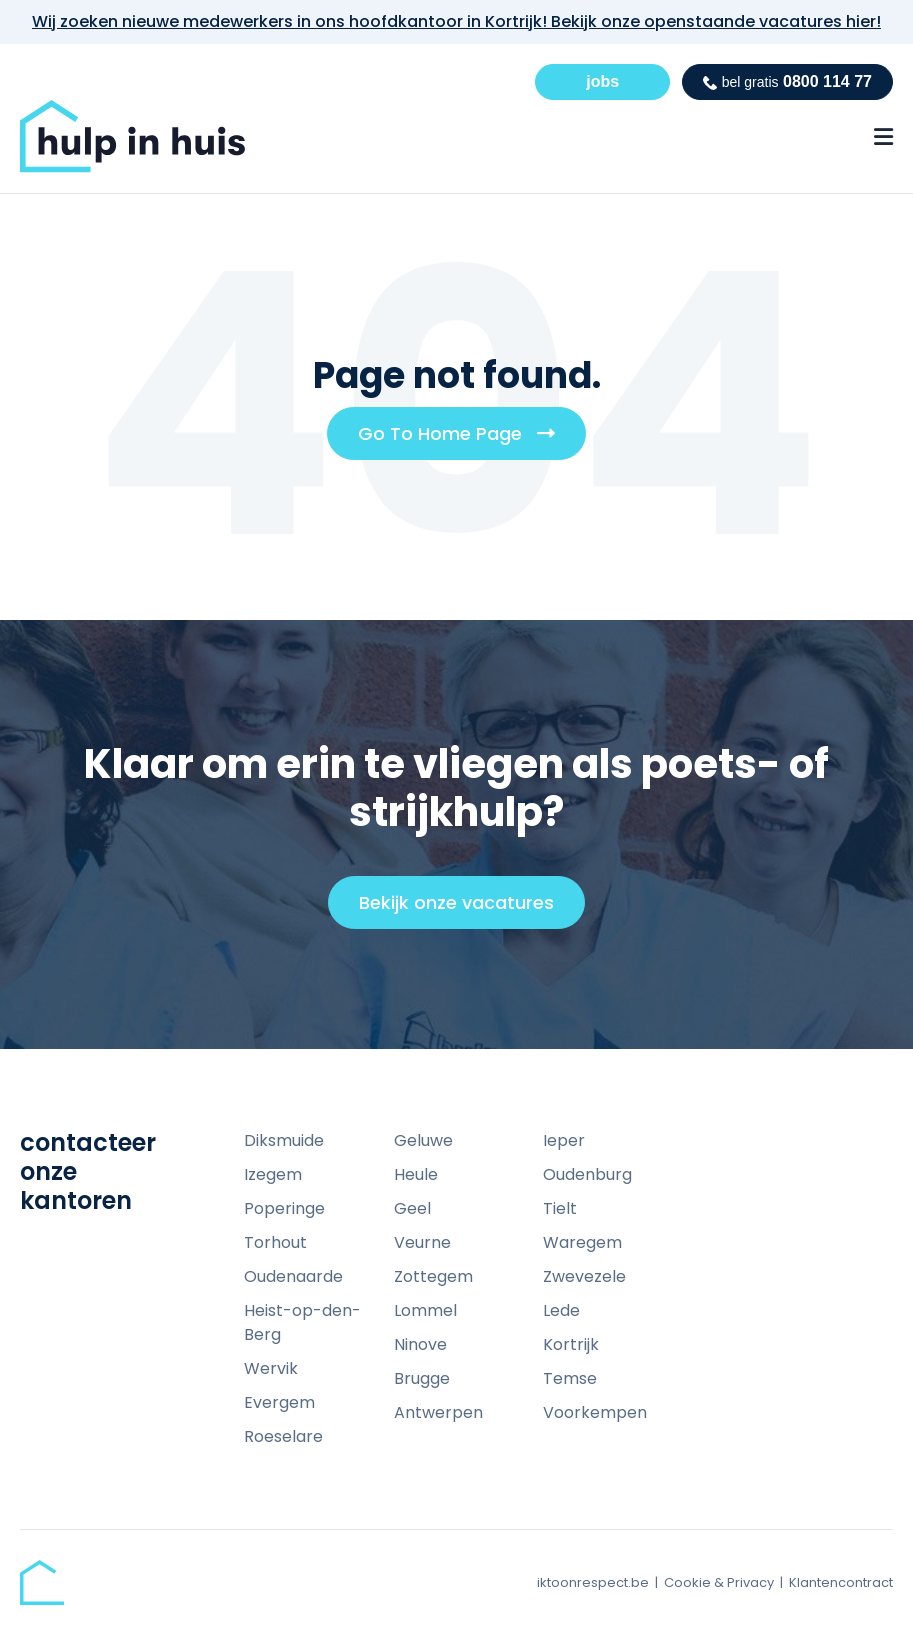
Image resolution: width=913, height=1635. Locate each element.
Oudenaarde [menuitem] (293, 1276)
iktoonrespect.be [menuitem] (593, 1582)
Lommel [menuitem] (425, 1310)
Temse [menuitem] (570, 1378)
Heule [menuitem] (416, 1174)
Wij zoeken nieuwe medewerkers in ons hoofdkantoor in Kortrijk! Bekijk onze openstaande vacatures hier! (456, 21)
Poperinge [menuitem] (284, 1208)
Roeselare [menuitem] (283, 1436)
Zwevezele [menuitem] (584, 1276)
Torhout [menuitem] (275, 1242)
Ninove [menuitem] (420, 1344)
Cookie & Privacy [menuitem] (719, 1582)
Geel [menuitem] (412, 1208)
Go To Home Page (464, 440)
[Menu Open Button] (883, 137)
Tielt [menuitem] (560, 1208)
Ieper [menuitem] (564, 1140)
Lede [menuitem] (561, 1310)
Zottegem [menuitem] (433, 1276)
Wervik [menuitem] (271, 1368)
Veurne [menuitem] (422, 1242)
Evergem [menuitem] (279, 1402)
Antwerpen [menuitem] (438, 1412)
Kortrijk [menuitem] (571, 1344)
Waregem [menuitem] (582, 1242)
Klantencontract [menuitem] (841, 1582)
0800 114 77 (787, 81)
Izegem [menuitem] (273, 1174)
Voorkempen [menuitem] (595, 1412)
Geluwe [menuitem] (423, 1140)
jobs (602, 81)
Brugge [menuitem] (422, 1378)
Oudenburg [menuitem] (587, 1174)
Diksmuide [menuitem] (284, 1140)
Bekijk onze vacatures (465, 909)
